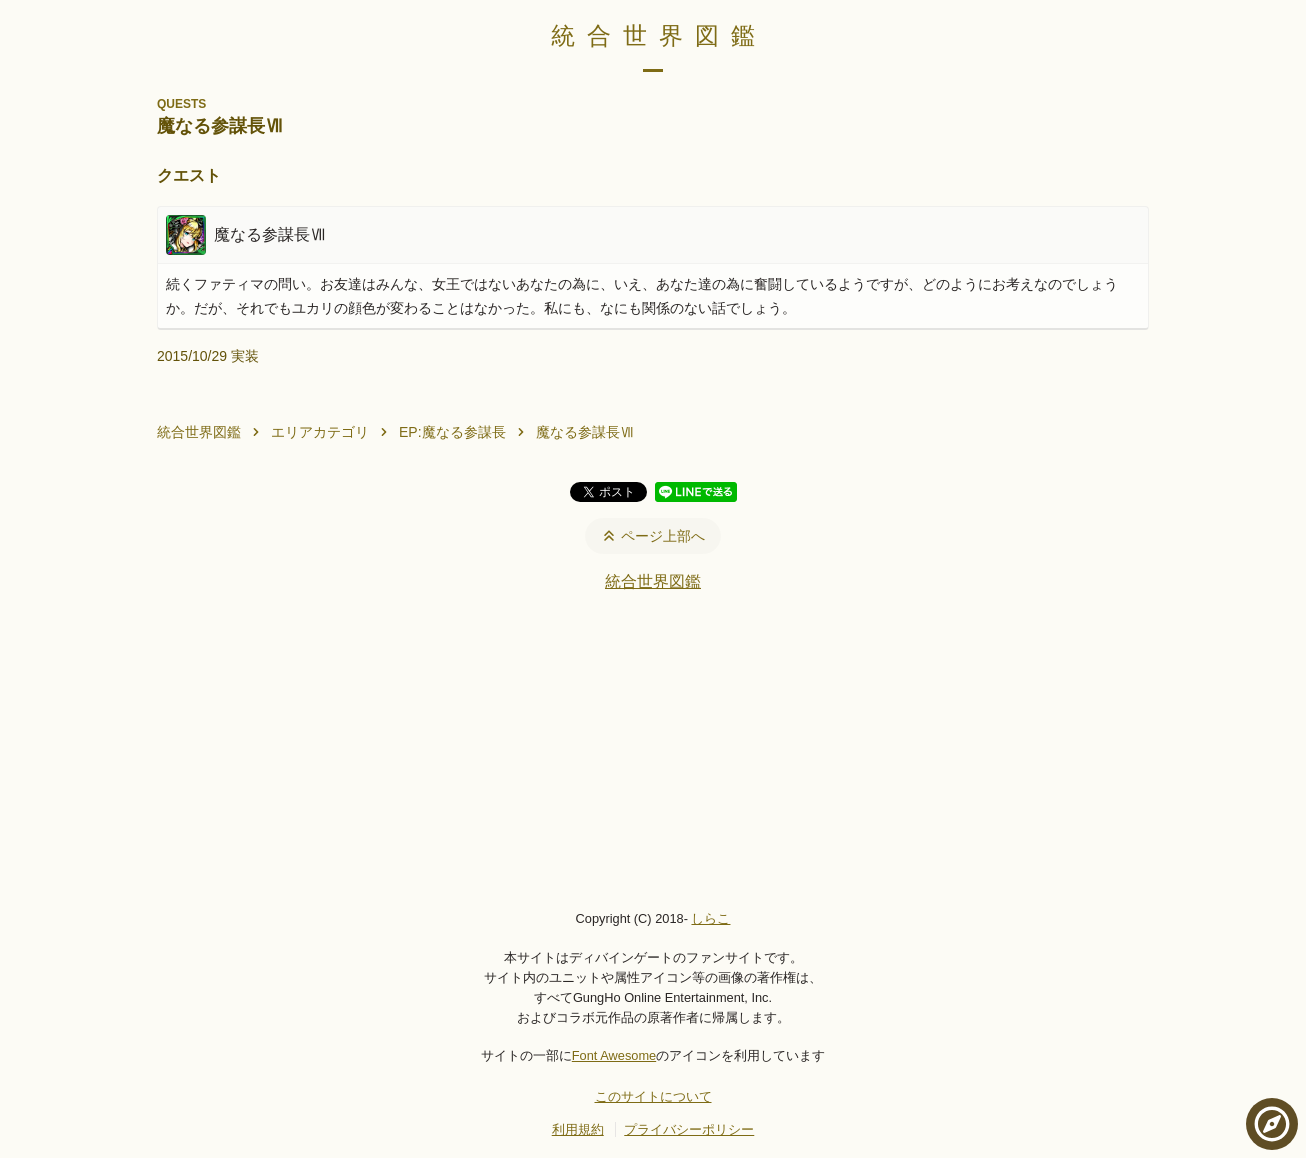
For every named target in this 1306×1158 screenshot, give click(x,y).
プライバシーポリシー (689, 1129)
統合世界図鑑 (659, 35)
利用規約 (578, 1129)
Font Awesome (614, 1055)
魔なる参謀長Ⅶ (585, 432)
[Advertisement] (653, 750)
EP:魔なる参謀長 (452, 432)
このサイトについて (653, 1096)
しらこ (710, 918)
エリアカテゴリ (320, 432)
